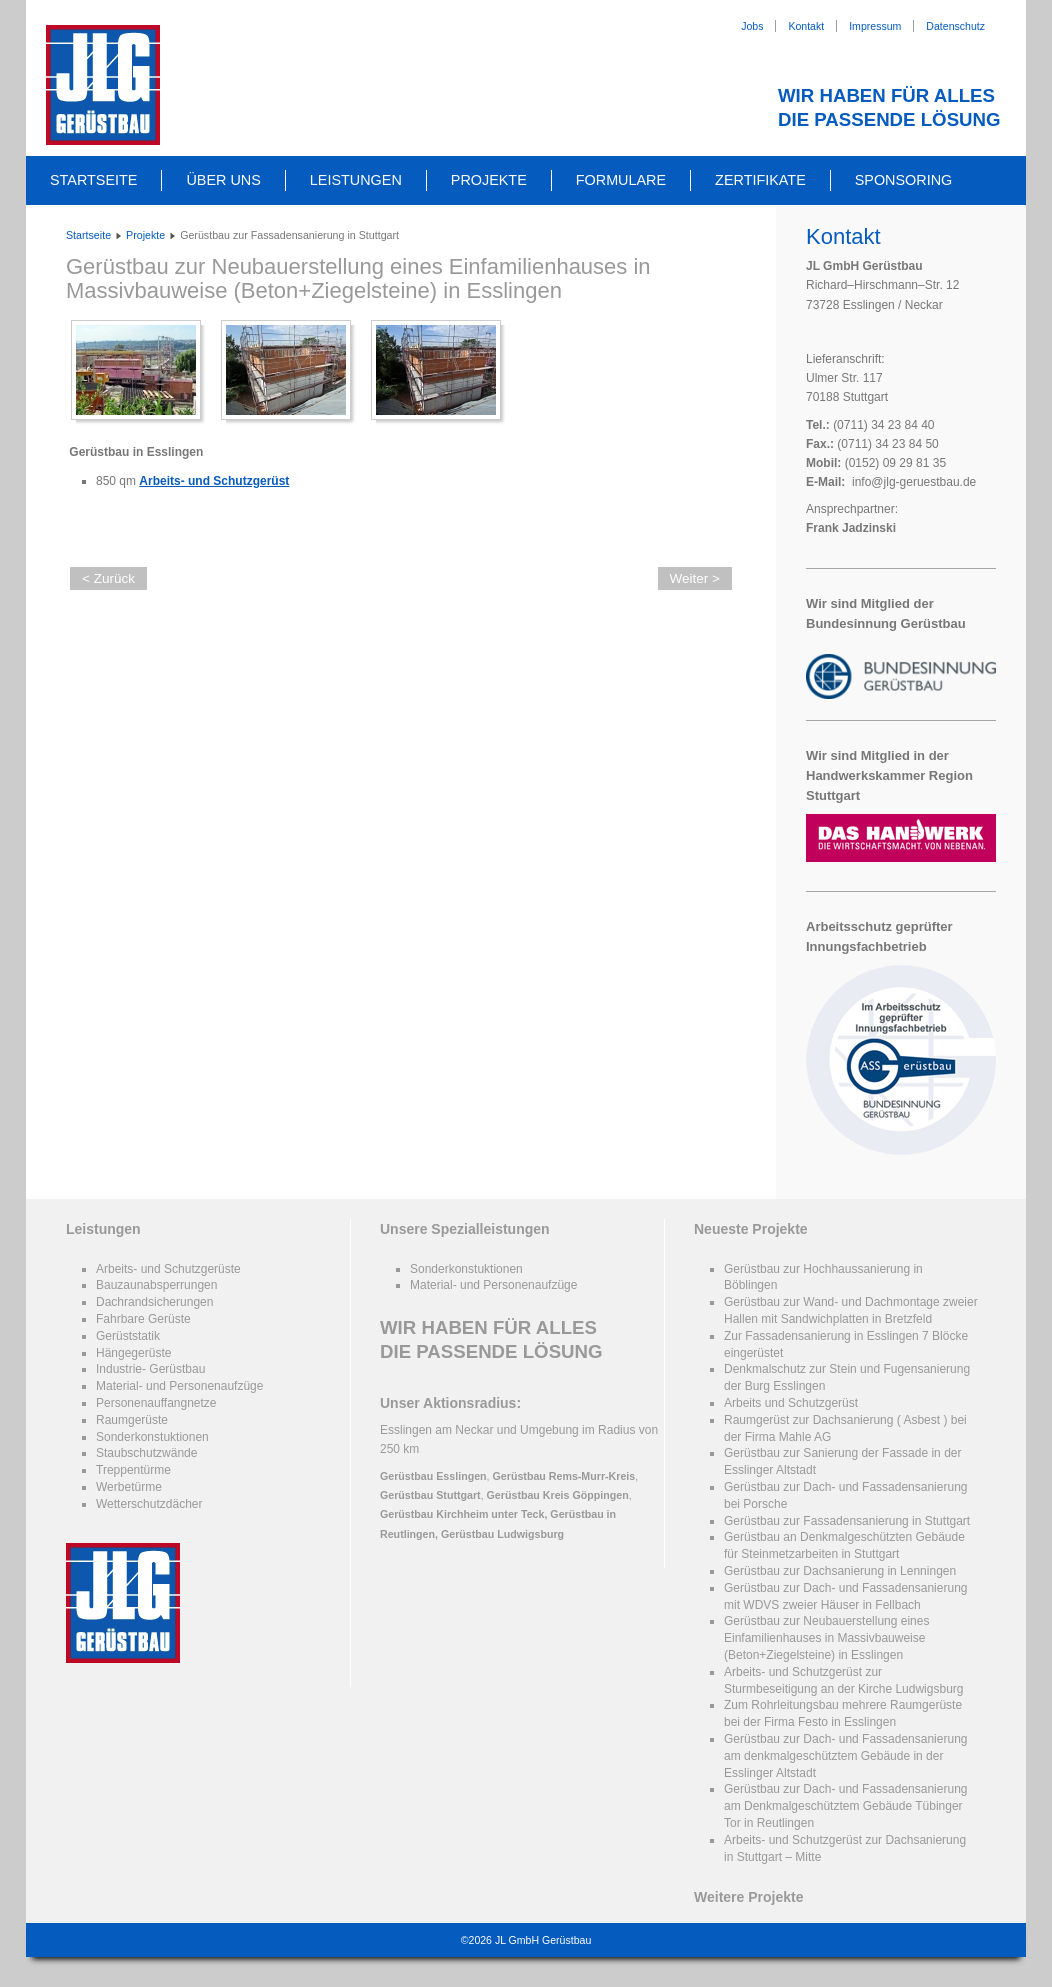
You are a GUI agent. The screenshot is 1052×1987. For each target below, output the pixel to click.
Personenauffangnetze (156, 1403)
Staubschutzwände (146, 1453)
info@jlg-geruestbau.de (914, 482)
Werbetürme (129, 1487)
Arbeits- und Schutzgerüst (214, 481)
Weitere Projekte (748, 1897)
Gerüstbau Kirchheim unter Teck (462, 1514)
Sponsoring (904, 180)
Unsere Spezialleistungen (465, 1229)
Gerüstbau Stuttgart (430, 1495)
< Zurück (108, 578)
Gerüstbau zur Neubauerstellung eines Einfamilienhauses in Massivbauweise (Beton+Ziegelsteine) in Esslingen (358, 278)
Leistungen (356, 180)
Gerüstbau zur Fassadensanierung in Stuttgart (847, 1521)
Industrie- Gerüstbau (150, 1369)
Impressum (875, 26)
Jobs (752, 26)
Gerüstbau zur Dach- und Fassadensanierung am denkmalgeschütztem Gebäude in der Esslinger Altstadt (845, 1756)
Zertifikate (760, 180)
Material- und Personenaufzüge (179, 1386)
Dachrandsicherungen (154, 1302)
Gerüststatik (128, 1336)
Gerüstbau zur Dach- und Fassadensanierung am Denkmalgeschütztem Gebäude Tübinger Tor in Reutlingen (845, 1806)
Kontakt (806, 26)
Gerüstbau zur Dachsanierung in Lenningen (840, 1571)
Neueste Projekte (751, 1229)
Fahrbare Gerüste (143, 1319)
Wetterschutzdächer (149, 1504)
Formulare (621, 180)
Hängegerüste (133, 1353)
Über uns (223, 180)
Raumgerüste (132, 1420)
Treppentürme (133, 1470)
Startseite (93, 180)
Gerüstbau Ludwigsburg (502, 1534)
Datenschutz (955, 26)
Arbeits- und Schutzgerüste (168, 1269)
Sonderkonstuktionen (152, 1437)
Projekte (489, 180)
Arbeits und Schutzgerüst (791, 1403)
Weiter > (695, 578)
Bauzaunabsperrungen (156, 1285)
